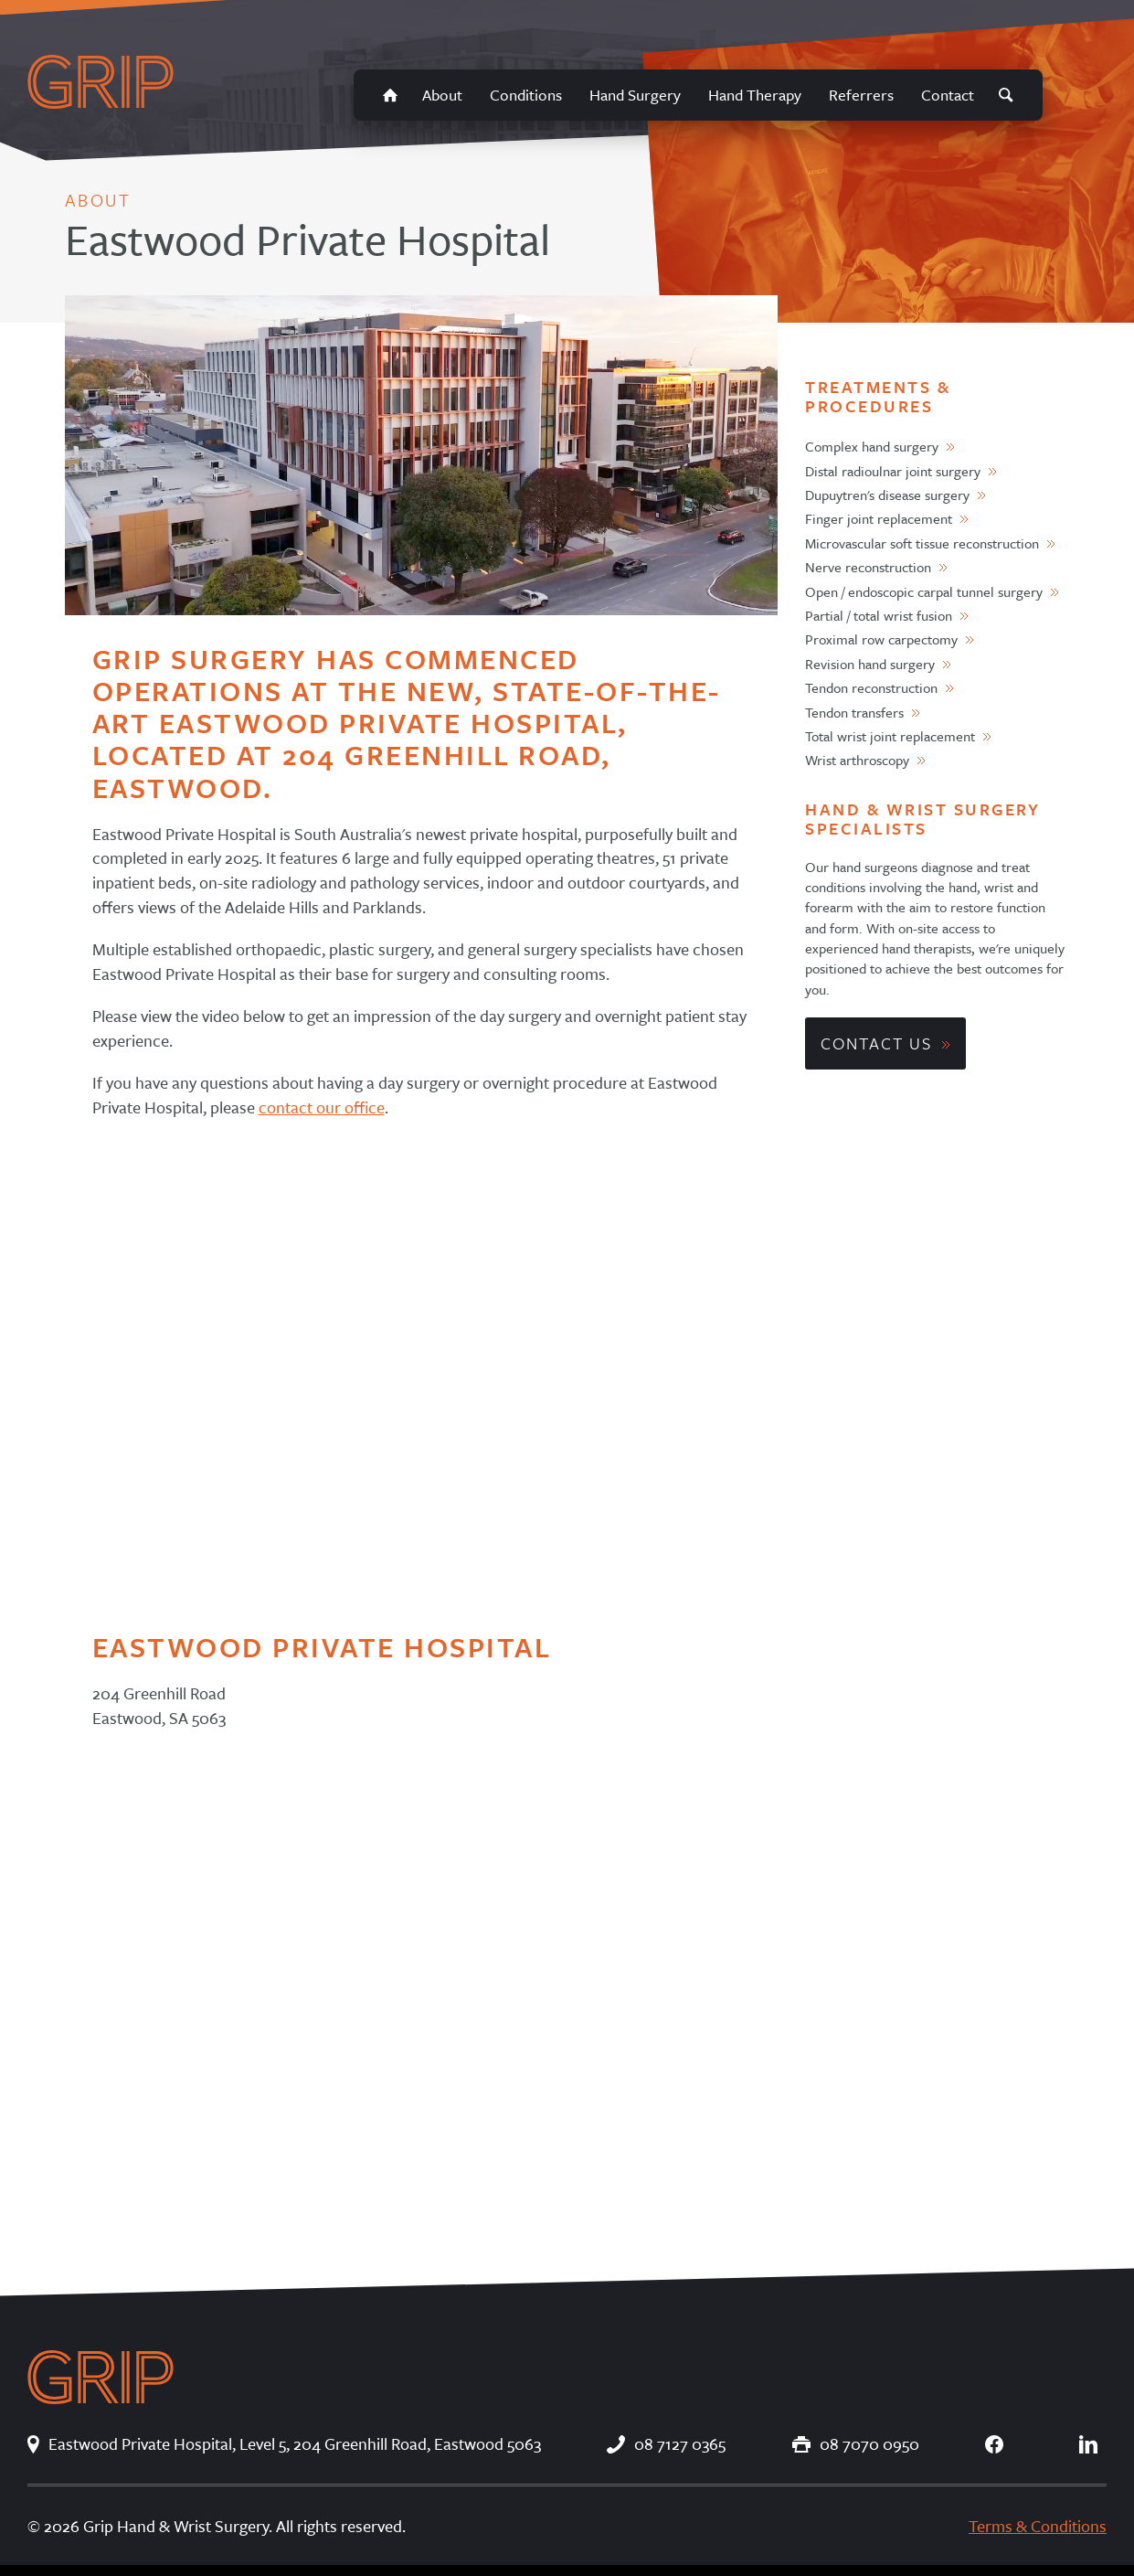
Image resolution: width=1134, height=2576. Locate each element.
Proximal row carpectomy (881, 639)
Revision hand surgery (870, 664)
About (442, 94)
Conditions (526, 94)
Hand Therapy (754, 94)
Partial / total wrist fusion (878, 615)
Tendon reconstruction (871, 687)
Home (390, 95)
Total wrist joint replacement (890, 736)
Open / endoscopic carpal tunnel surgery (924, 591)
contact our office (322, 1107)
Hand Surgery (635, 94)
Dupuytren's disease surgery (887, 494)
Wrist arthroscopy (857, 760)
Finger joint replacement (878, 518)
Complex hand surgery (871, 446)
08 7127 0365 (666, 2443)
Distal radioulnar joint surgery (892, 471)
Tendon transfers (854, 712)
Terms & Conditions (1038, 2526)
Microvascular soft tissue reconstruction (922, 543)
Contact (947, 94)
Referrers (861, 94)
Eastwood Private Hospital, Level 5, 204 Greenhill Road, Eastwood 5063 (284, 2443)
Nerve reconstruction (868, 567)
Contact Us (876, 1043)
